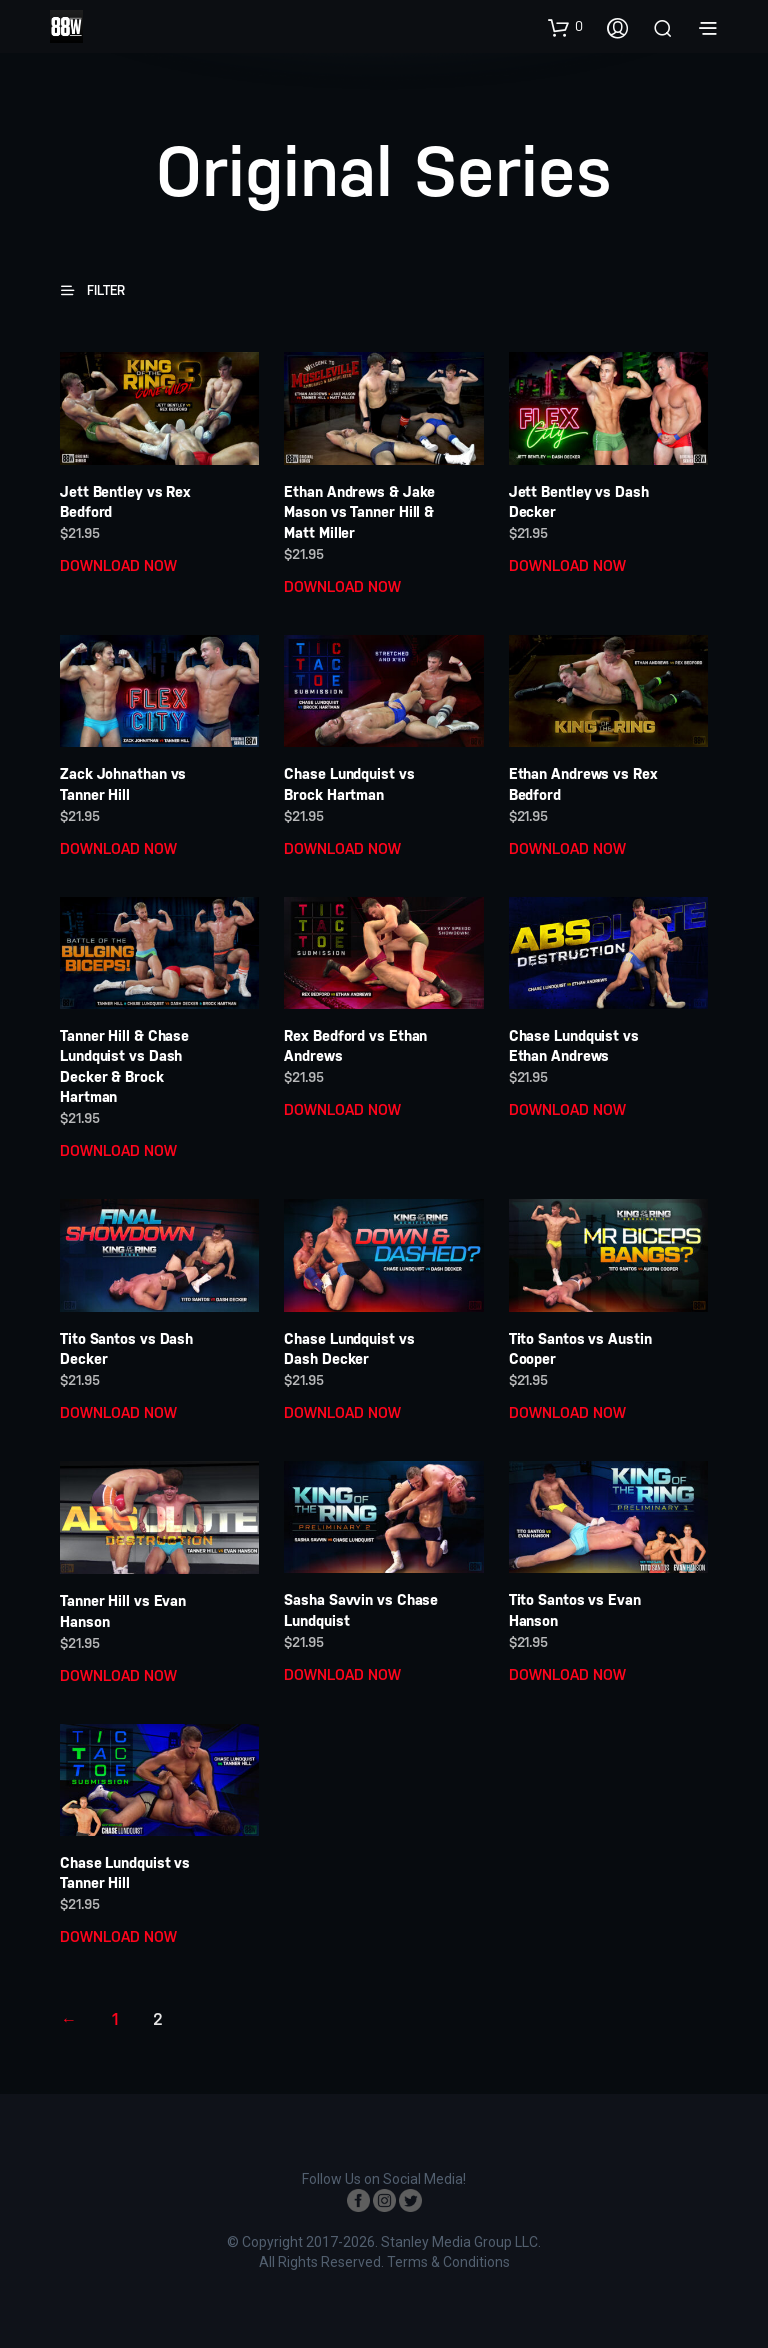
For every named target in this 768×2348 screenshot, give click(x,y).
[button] (565, 27)
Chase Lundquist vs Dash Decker (349, 1349)
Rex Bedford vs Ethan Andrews (355, 1046)
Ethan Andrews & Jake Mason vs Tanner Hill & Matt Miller (359, 512)
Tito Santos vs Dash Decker (126, 1349)
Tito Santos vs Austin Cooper (580, 1349)
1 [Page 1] (115, 2019)
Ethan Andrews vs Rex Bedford (583, 784)
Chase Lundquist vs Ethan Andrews (574, 1046)
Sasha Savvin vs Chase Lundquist (361, 1610)
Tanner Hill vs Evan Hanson (123, 1611)
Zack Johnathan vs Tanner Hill (123, 784)
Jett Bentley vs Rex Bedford (125, 502)
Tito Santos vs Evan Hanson (575, 1610)
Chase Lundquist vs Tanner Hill (125, 1873)
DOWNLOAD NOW (118, 565)
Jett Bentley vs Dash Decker (579, 502)
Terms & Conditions (448, 2262)
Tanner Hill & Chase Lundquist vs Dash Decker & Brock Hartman (124, 1066)
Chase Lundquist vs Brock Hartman (349, 784)
